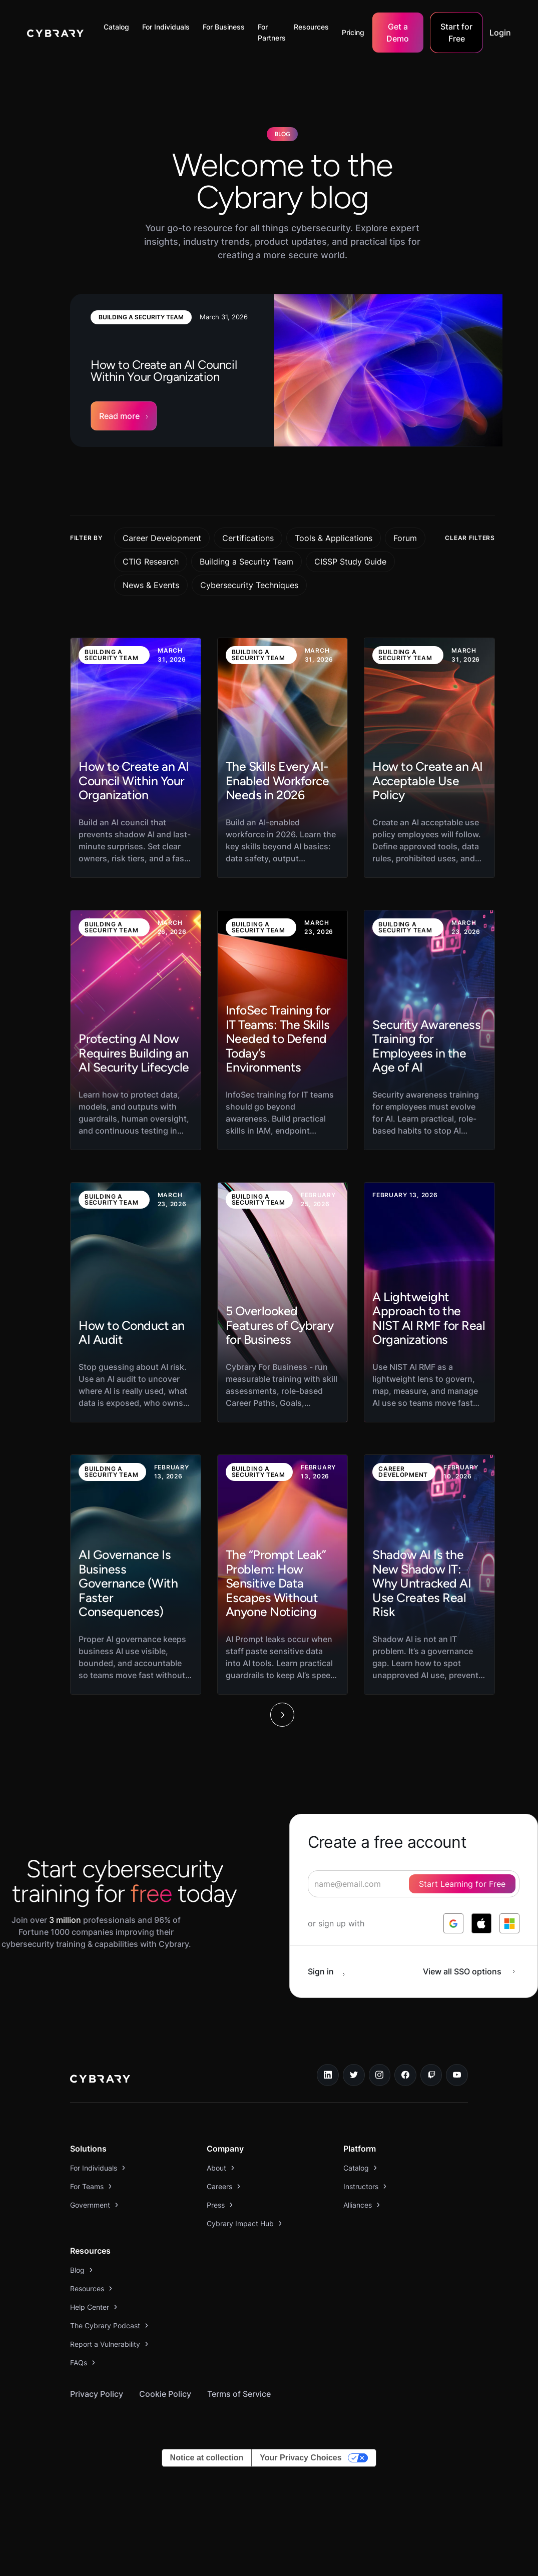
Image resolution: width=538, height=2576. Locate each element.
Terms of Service (239, 2394)
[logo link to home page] (100, 2080)
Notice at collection (207, 2457)
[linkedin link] (328, 2075)
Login (500, 33)
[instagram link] (380, 2075)
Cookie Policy (165, 2394)
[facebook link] (405, 2075)
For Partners (272, 32)
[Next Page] (282, 1715)
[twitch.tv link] (431, 2075)
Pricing (353, 32)
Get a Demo (397, 33)
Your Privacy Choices (300, 2457)
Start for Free (456, 33)
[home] (55, 33)
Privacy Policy (96, 2394)
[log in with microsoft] (509, 1923)
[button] (119, 27)
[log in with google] (453, 1923)
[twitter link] (354, 2075)
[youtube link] (457, 2075)
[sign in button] (332, 1971)
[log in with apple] (481, 1923)
